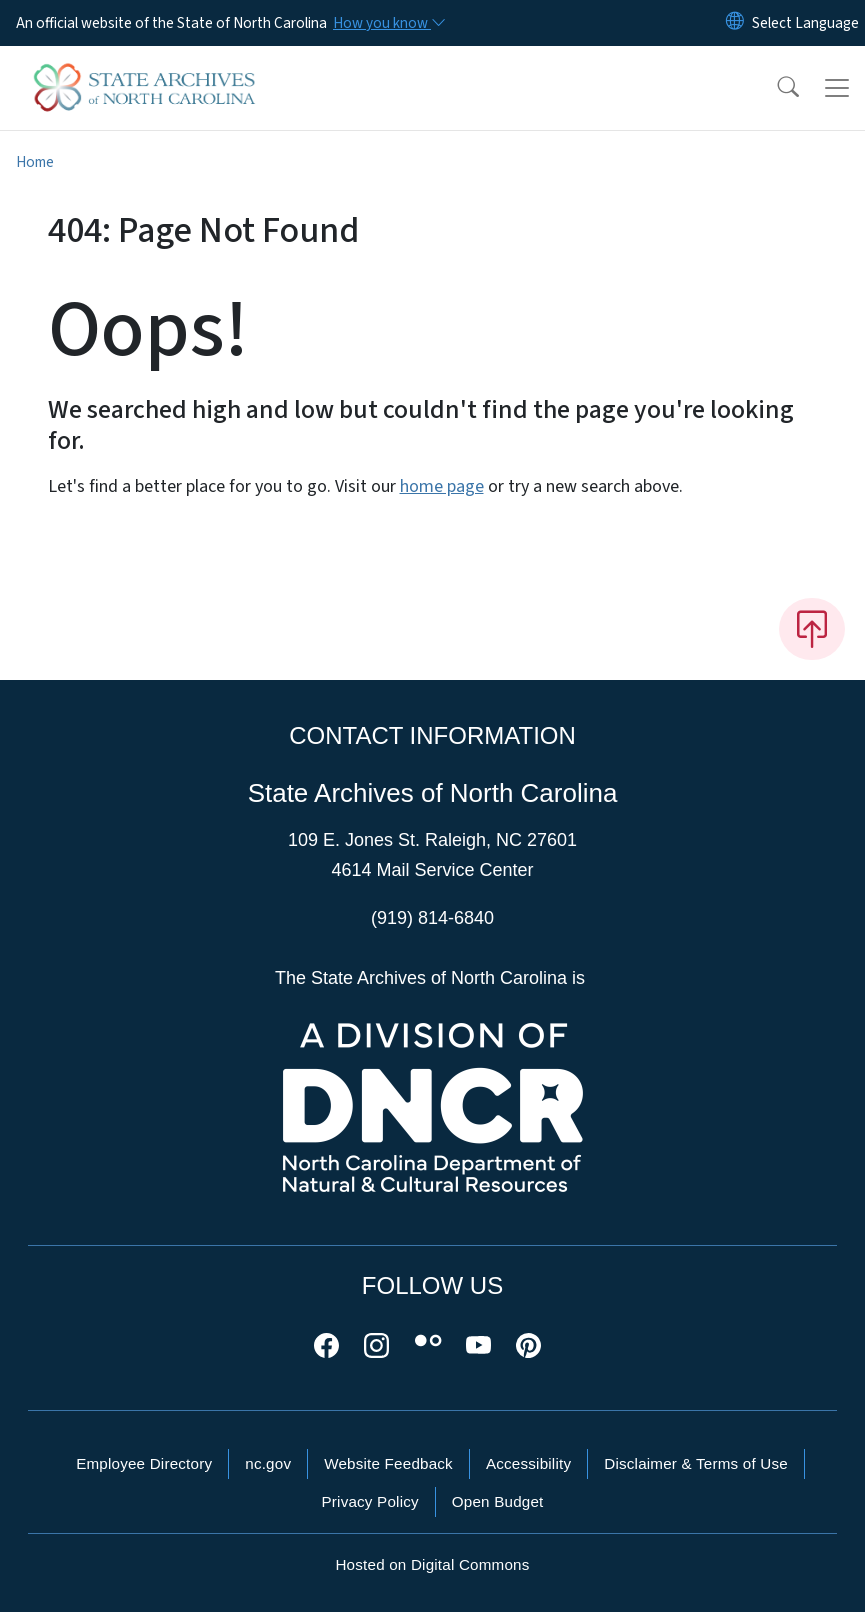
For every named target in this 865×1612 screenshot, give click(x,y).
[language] (805, 23)
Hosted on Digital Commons (432, 1564)
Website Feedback (388, 1463)
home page (442, 486)
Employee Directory (144, 1463)
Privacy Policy (369, 1501)
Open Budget (498, 1501)
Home (35, 162)
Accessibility (528, 1463)
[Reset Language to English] (735, 23)
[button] (775, 88)
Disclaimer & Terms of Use (696, 1463)
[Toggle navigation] (837, 88)
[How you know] (388, 23)
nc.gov (268, 1463)
